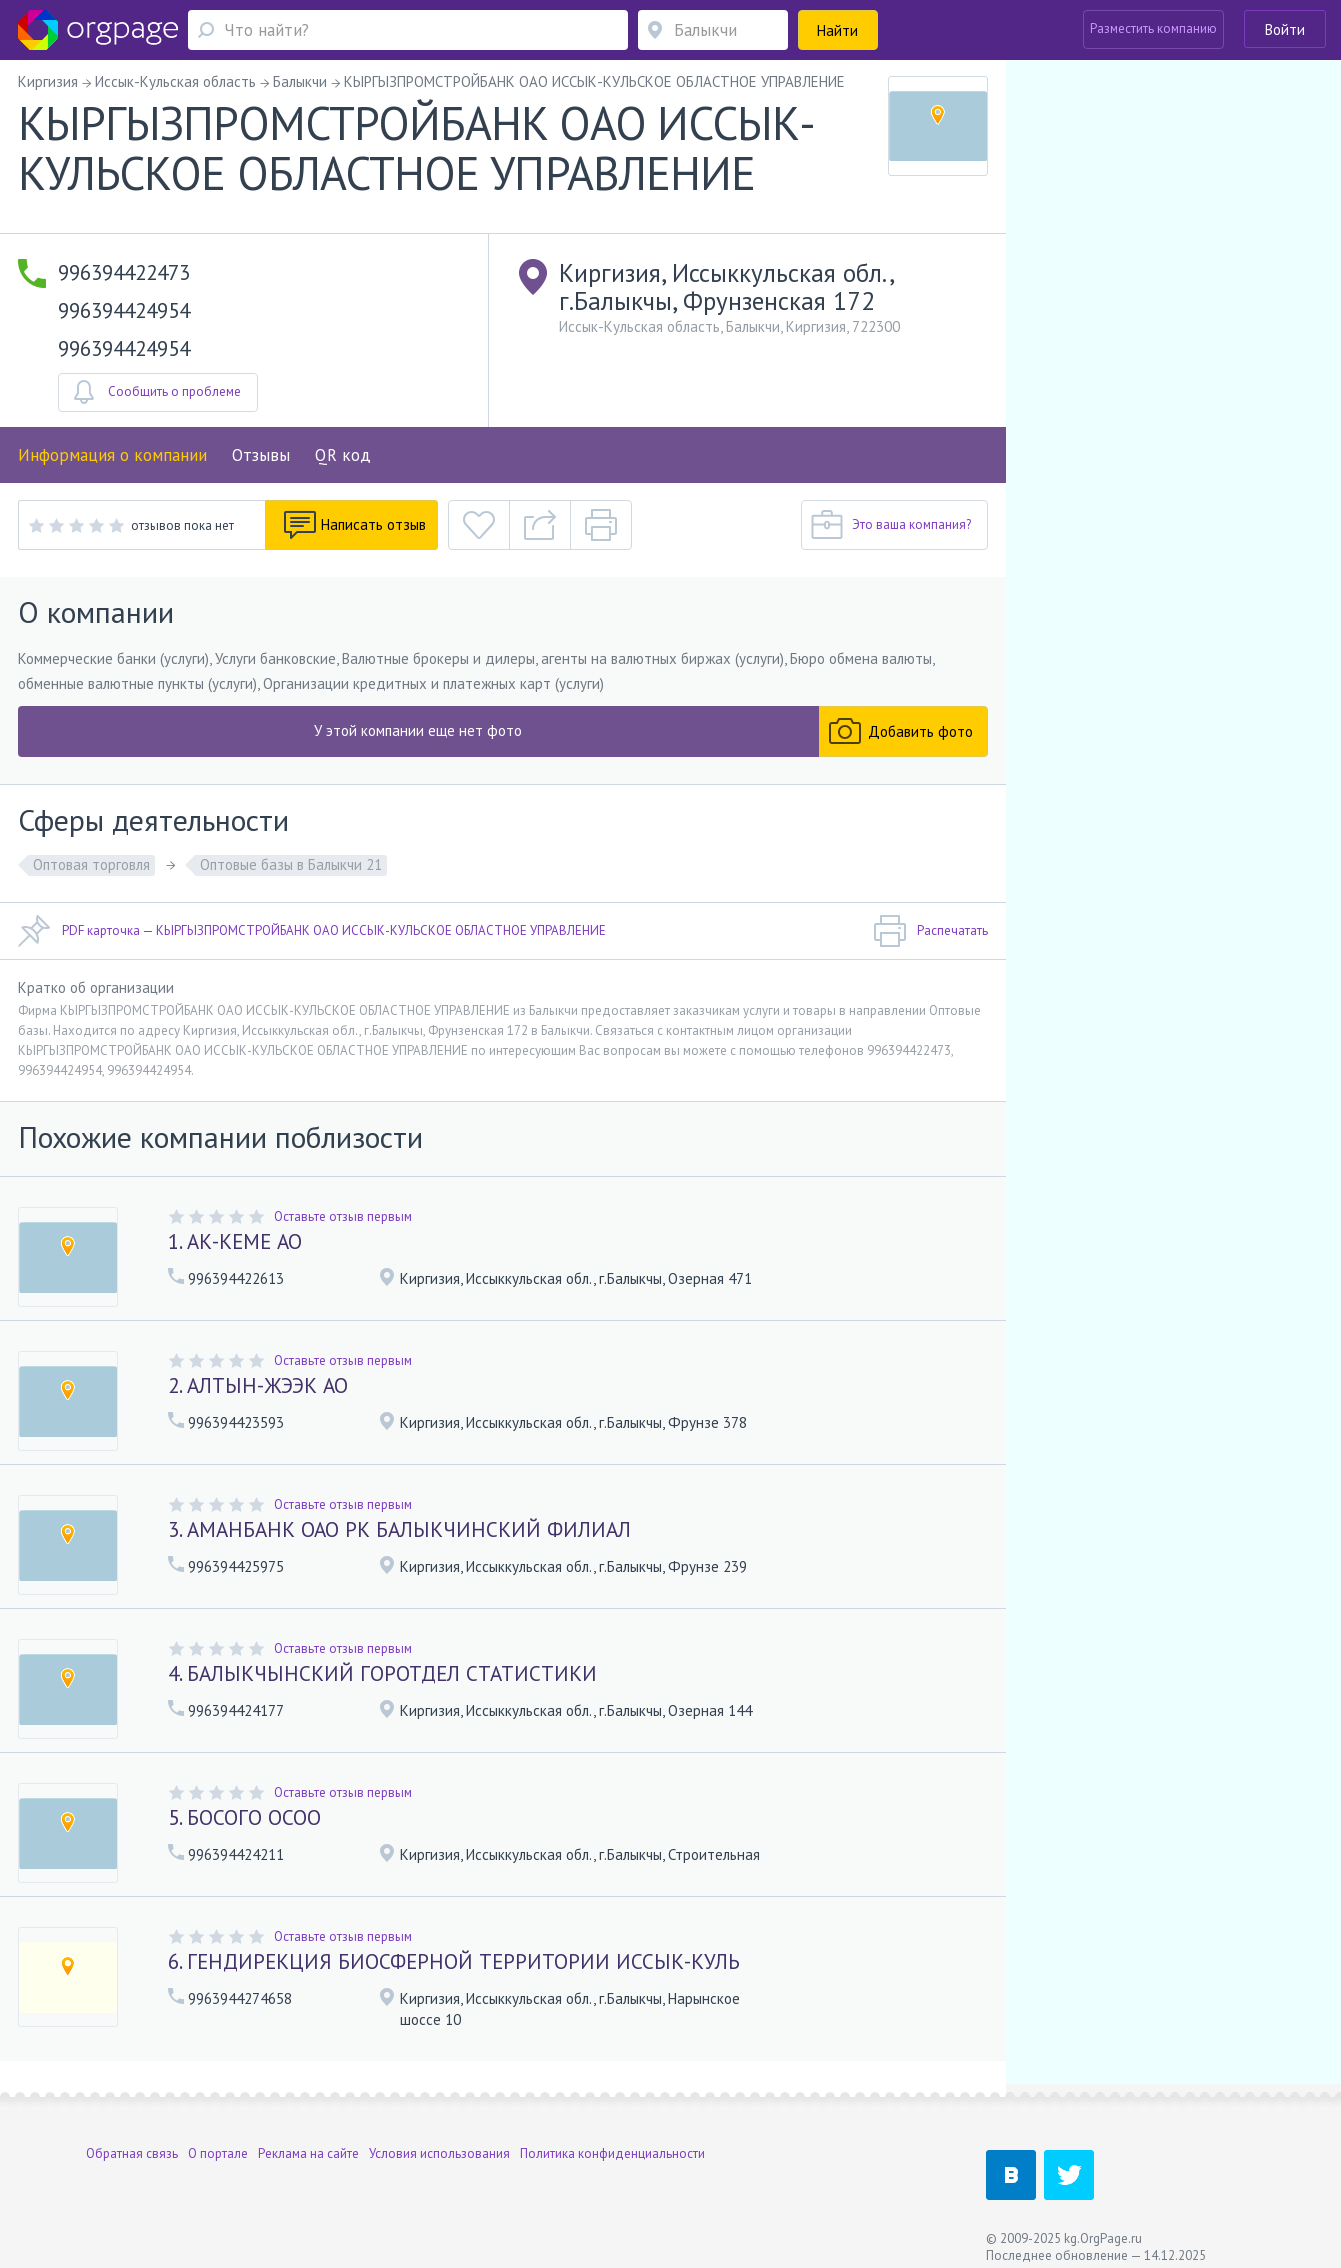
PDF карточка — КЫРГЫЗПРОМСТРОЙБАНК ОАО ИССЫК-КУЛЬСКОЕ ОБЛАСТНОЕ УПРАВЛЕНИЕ (312, 931)
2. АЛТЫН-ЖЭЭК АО (258, 1385)
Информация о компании (112, 455)
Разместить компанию (1153, 28)
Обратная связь (132, 2140)
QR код (343, 455)
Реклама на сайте (308, 2140)
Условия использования (439, 2140)
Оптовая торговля (91, 864)
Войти (1285, 29)
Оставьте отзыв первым (343, 1216)
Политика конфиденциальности (612, 2140)
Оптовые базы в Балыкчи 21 (291, 864)
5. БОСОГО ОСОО (244, 1817)
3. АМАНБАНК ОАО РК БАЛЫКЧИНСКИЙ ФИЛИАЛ (399, 1529)
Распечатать (930, 931)
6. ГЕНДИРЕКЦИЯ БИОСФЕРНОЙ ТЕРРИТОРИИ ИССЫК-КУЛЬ (454, 1961)
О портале (218, 2140)
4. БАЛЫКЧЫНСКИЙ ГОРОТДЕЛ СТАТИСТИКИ (382, 1673)
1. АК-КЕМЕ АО (235, 1241)
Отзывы (261, 455)
